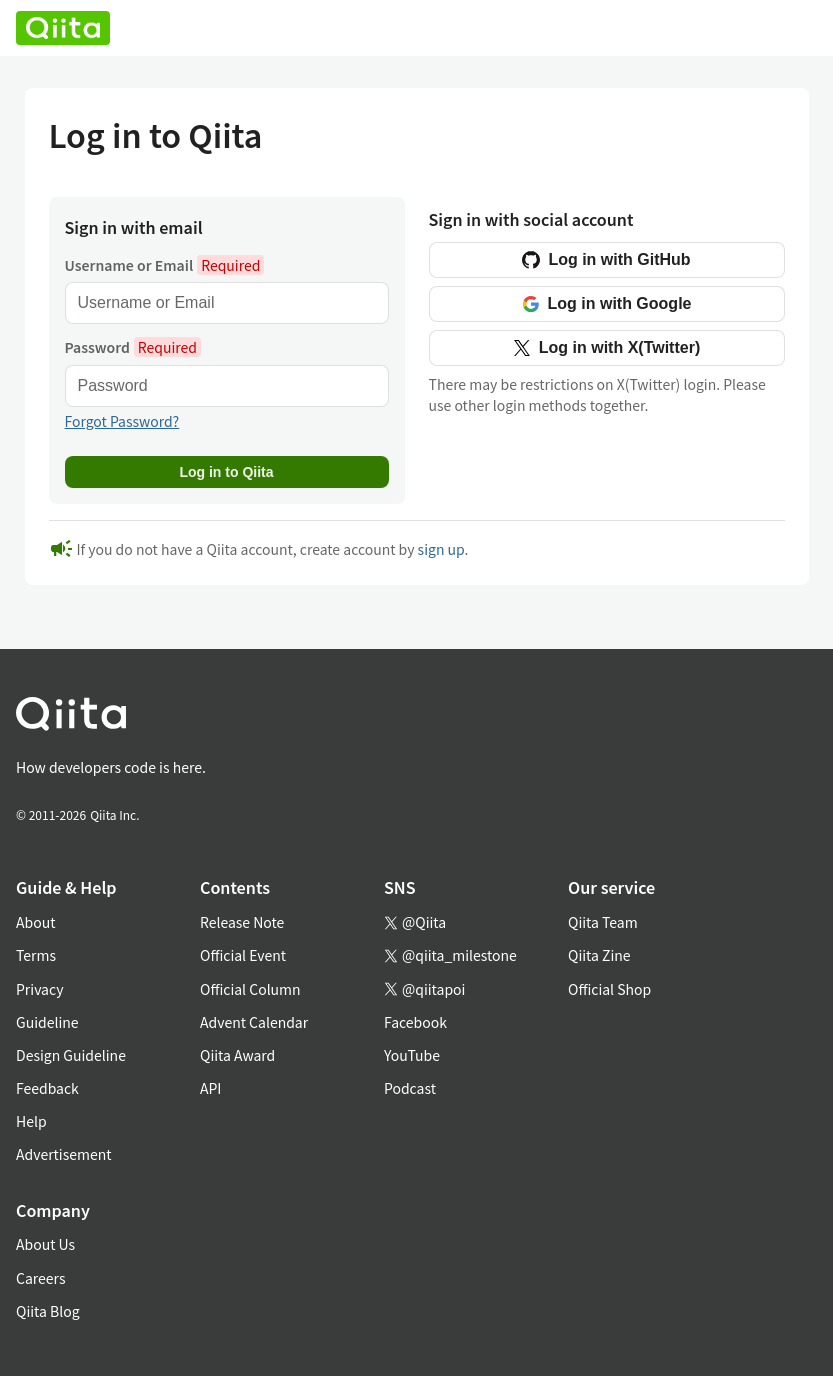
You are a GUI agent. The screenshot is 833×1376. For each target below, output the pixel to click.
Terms (36, 955)
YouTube (412, 1055)
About (35, 922)
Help (31, 1121)
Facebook (415, 1022)
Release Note (242, 922)
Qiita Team (603, 922)
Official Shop (609, 989)
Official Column (250, 989)
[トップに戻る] (392, 717)
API (210, 1088)
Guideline (47, 1022)
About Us (45, 1244)
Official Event (243, 955)
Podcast (410, 1088)
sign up (441, 549)
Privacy (39, 989)
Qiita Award (237, 1055)
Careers (40, 1278)
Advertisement (64, 1154)
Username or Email (165, 265)
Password (133, 347)
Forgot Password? (122, 421)
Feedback (47, 1088)
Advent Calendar (254, 1022)
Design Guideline (71, 1055)
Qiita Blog (48, 1311)
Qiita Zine (599, 955)
